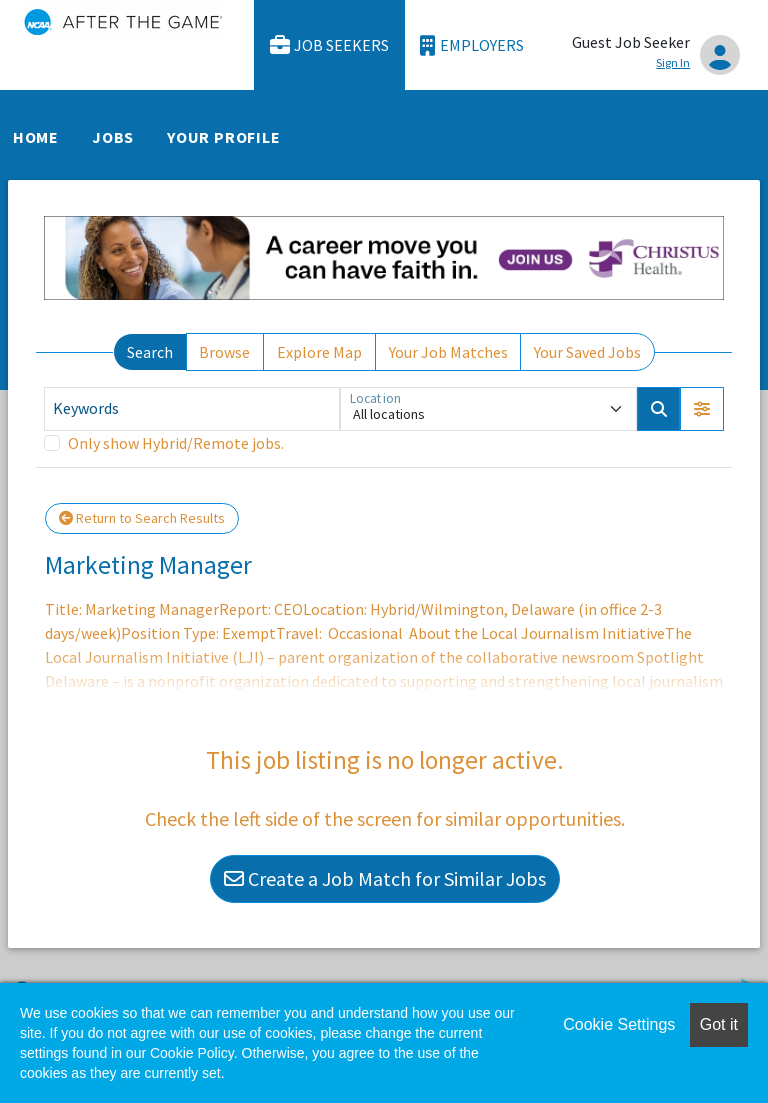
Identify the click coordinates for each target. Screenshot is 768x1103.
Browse (224, 352)
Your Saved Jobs (587, 352)
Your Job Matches (448, 352)
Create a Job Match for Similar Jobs (385, 878)
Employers (472, 45)
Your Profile (224, 137)
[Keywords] (192, 409)
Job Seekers (330, 45)
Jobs (113, 137)
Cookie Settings (619, 1024)
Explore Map (319, 352)
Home (36, 137)
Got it (719, 1024)
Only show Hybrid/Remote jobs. (176, 443)
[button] (702, 409)
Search (150, 352)
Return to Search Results (142, 518)
